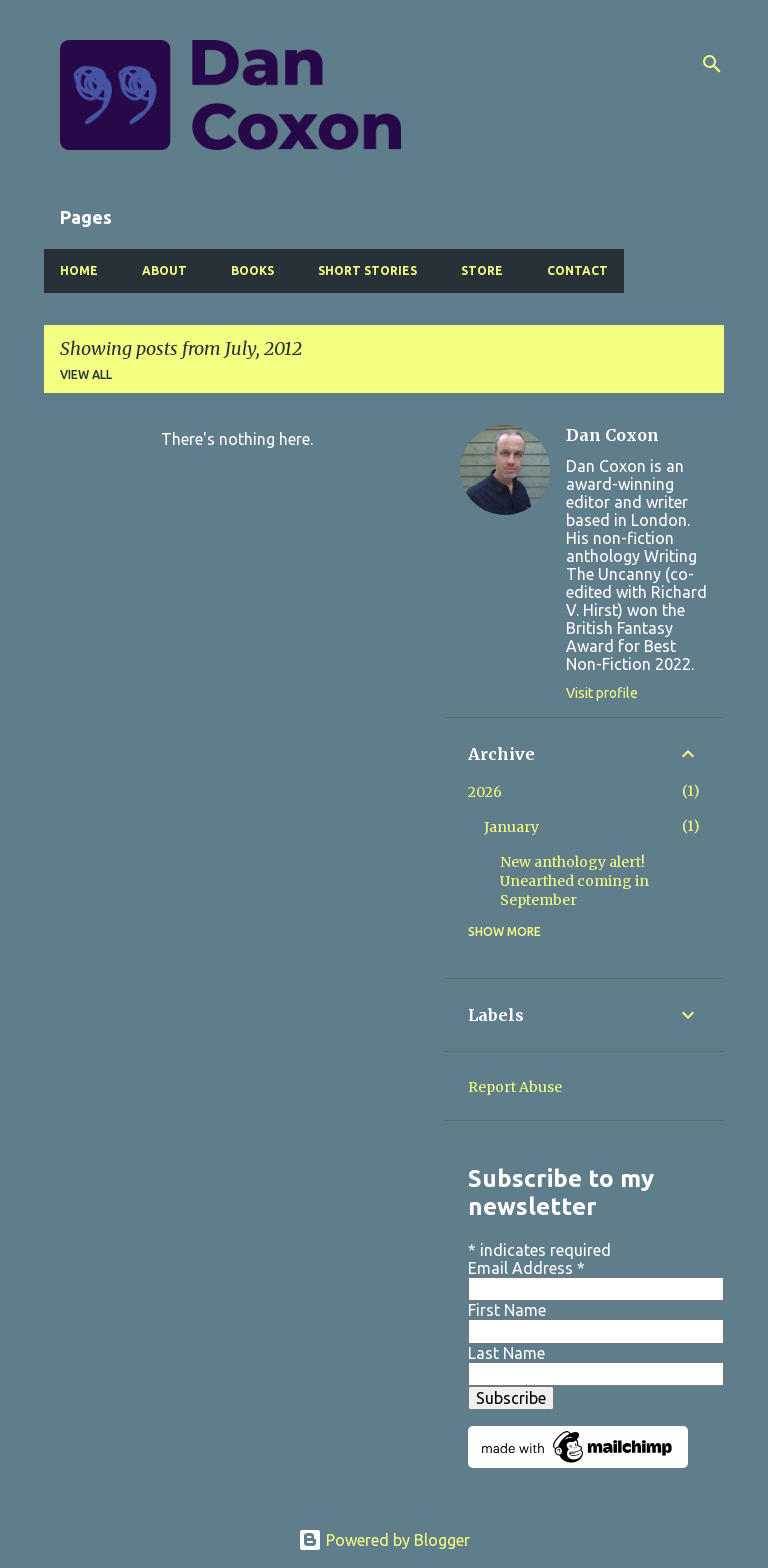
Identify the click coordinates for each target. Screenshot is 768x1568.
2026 (485, 792)
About (164, 270)
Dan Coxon (612, 435)
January (511, 827)
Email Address (526, 1268)
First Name (507, 1310)
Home (79, 270)
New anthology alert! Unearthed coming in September (574, 881)
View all (86, 374)
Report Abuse (515, 1087)
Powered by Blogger (384, 1540)
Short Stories (367, 270)
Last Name (506, 1353)
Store (482, 270)
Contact (577, 270)
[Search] (712, 64)
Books (252, 270)
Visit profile (602, 693)
